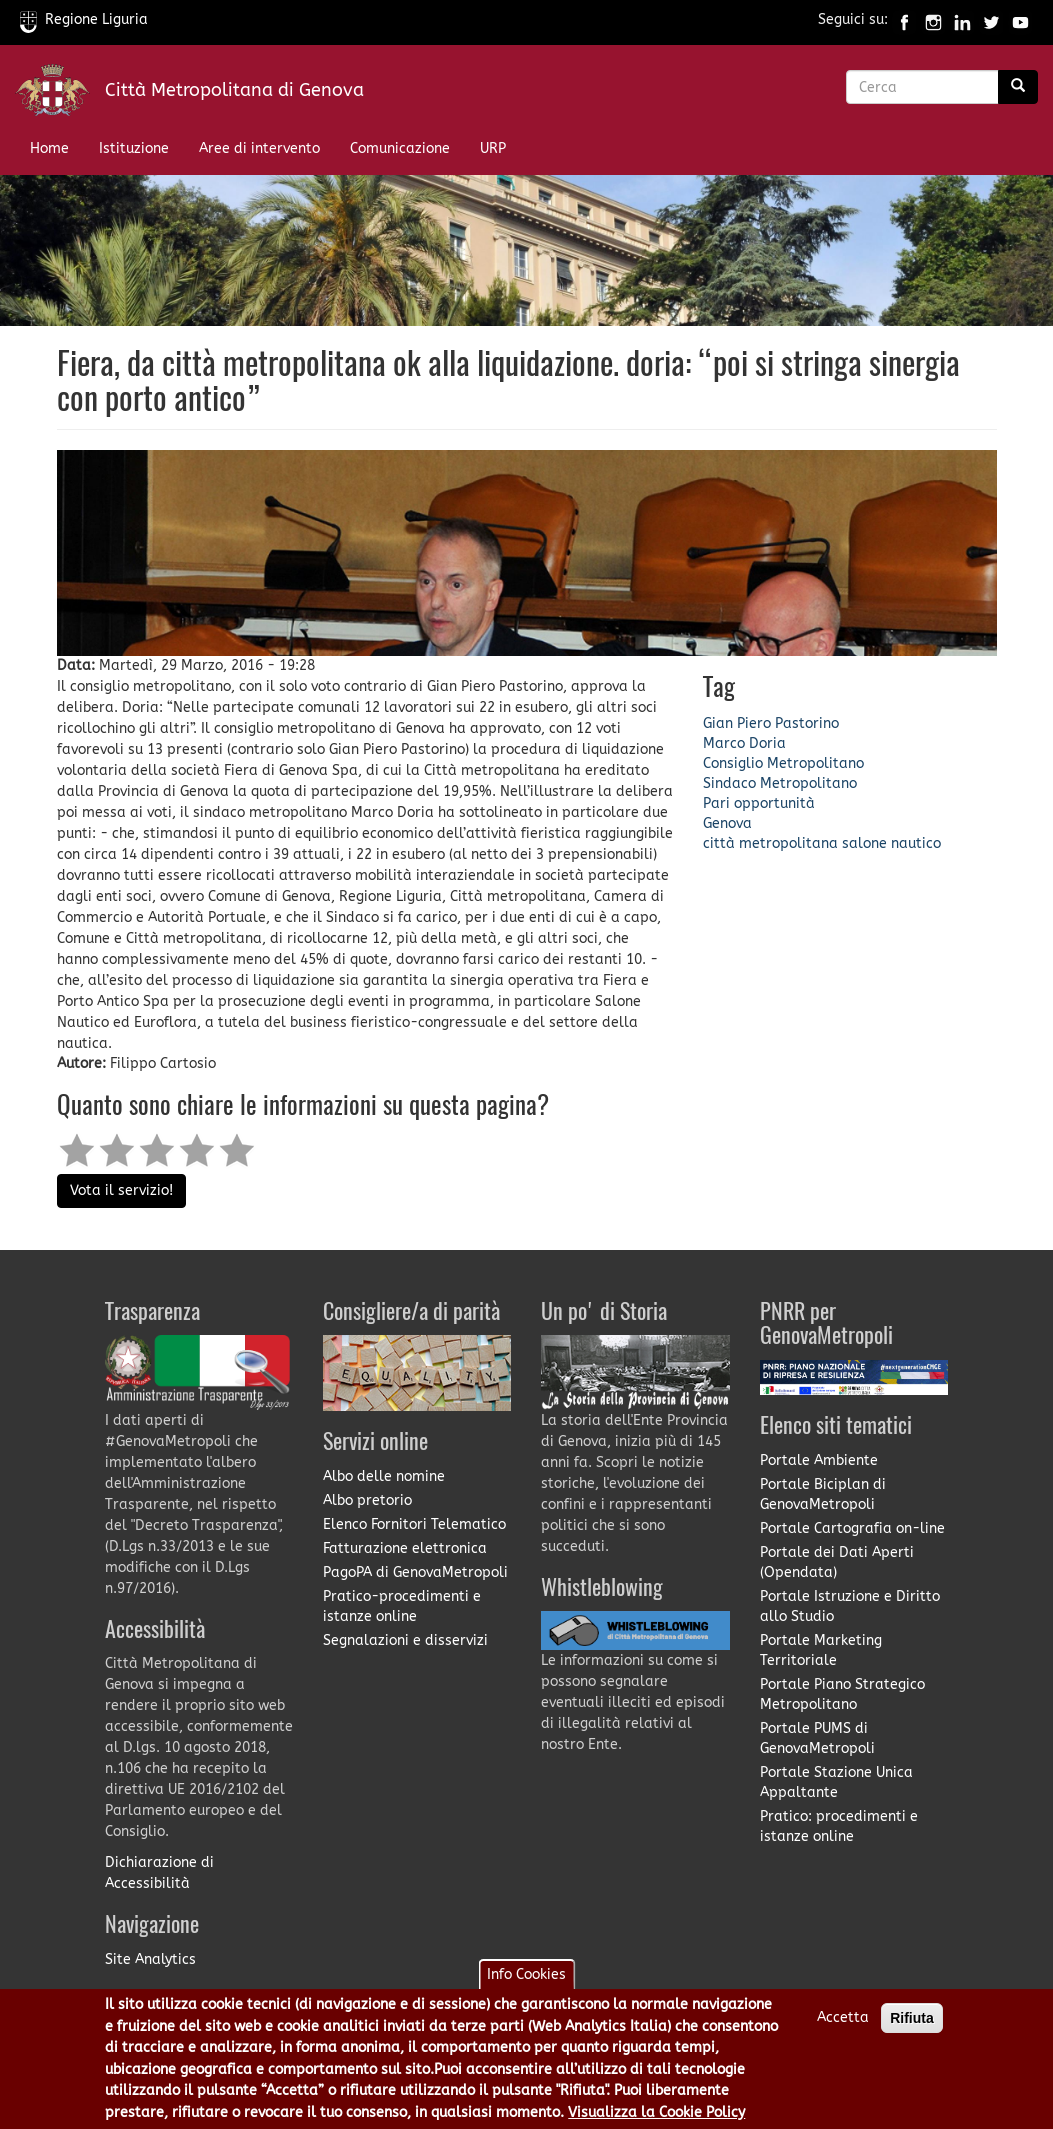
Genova (727, 823)
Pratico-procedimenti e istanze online (402, 1606)
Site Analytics (150, 1959)
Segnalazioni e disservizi (405, 1640)
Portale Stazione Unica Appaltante (836, 1782)
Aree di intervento (259, 148)
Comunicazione (400, 148)
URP (493, 148)
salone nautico (891, 843)
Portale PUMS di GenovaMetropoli (817, 1738)
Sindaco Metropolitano (780, 783)
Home (49, 148)
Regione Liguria (84, 19)
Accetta (843, 2028)
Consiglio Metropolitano (783, 763)
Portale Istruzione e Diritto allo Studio (850, 1606)
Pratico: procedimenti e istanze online (839, 1826)
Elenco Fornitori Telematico (414, 1524)
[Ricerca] (1018, 87)
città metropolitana (770, 843)
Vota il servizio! (121, 1190)
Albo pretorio (367, 1500)
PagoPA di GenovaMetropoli (415, 1572)
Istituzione (134, 148)
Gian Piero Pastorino (771, 723)
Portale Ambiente (819, 1460)
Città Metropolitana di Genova (234, 90)
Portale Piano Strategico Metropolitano (842, 1694)
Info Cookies (526, 1985)
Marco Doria (744, 743)
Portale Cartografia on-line (852, 1528)
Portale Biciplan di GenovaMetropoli (823, 1494)
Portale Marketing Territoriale (821, 1650)
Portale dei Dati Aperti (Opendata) (837, 1562)
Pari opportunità (759, 803)
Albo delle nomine (384, 1476)
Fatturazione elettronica (405, 1548)
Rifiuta (912, 2029)
